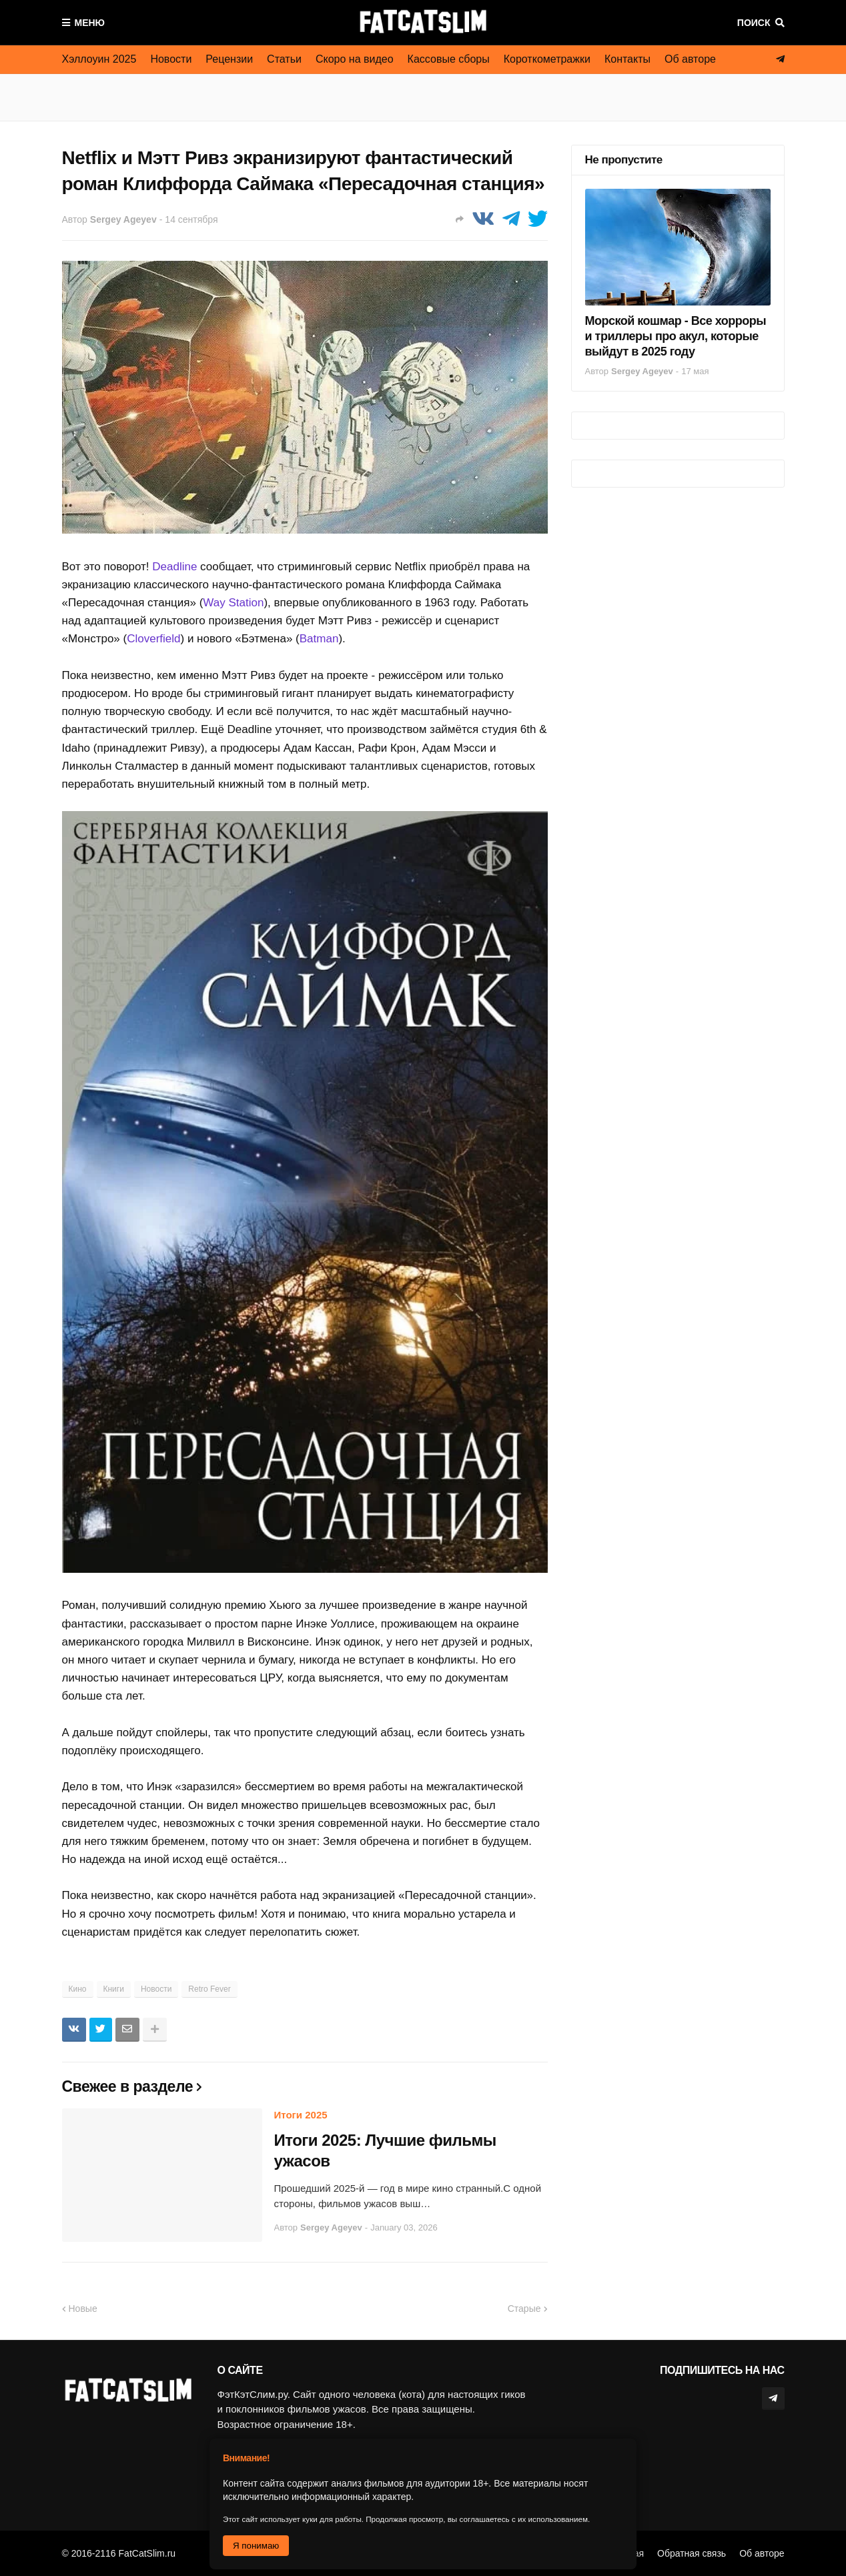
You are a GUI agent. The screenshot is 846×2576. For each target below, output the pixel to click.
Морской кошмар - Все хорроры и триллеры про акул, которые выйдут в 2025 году (676, 336)
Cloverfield (153, 638)
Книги (113, 1989)
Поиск (754, 22)
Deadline (174, 566)
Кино (78, 1989)
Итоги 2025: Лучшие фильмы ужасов (385, 2150)
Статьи (284, 59)
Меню (90, 22)
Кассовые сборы (449, 59)
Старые (524, 2308)
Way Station (233, 602)
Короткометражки (547, 59)
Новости (170, 59)
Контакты (627, 59)
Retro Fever (209, 1989)
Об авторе (690, 59)
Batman (319, 638)
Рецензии (229, 59)
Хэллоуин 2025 (99, 59)
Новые (83, 2308)
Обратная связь (691, 2553)
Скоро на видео (355, 59)
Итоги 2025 (301, 2114)
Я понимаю (256, 2546)
